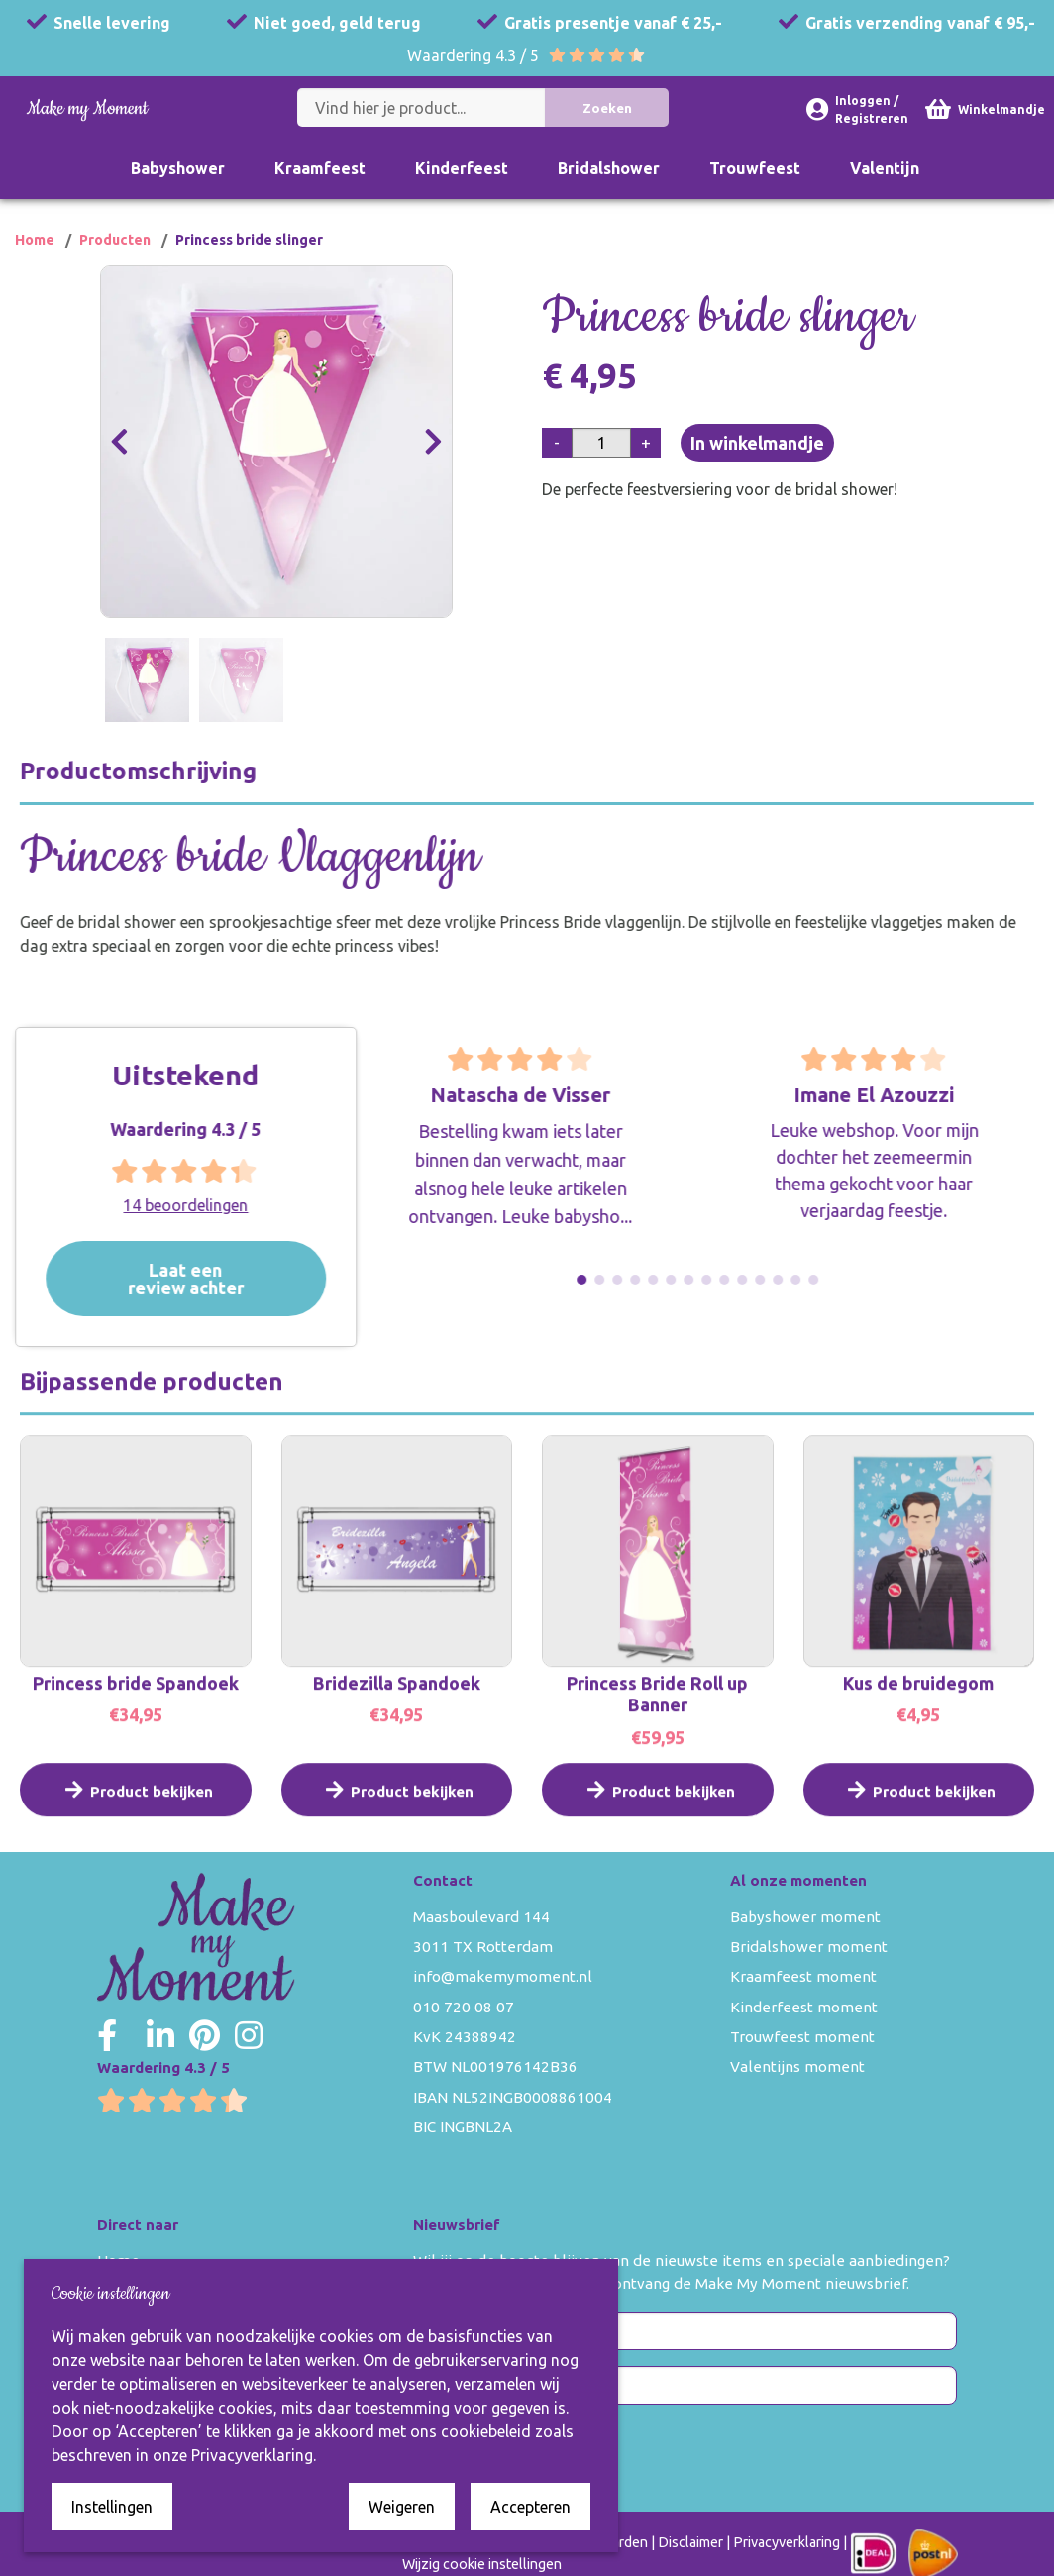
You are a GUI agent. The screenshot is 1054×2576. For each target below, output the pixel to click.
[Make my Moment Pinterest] (204, 2035)
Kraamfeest (320, 168)
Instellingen (112, 2507)
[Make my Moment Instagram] (249, 2035)
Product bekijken (135, 1812)
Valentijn (884, 168)
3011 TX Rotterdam (483, 1946)
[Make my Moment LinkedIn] (160, 2035)
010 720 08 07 (463, 2007)
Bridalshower (609, 168)
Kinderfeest (461, 168)
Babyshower (178, 168)
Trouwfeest (754, 168)
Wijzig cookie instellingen (482, 2564)
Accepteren (530, 2507)
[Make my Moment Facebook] (107, 2035)
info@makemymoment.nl (502, 1976)
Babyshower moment (805, 1916)
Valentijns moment (797, 2066)
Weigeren (402, 2507)
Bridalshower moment (809, 1946)
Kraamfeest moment (803, 1976)
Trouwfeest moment (802, 2036)
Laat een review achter (216, 1278)
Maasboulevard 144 (481, 1916)
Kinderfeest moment (804, 2007)
